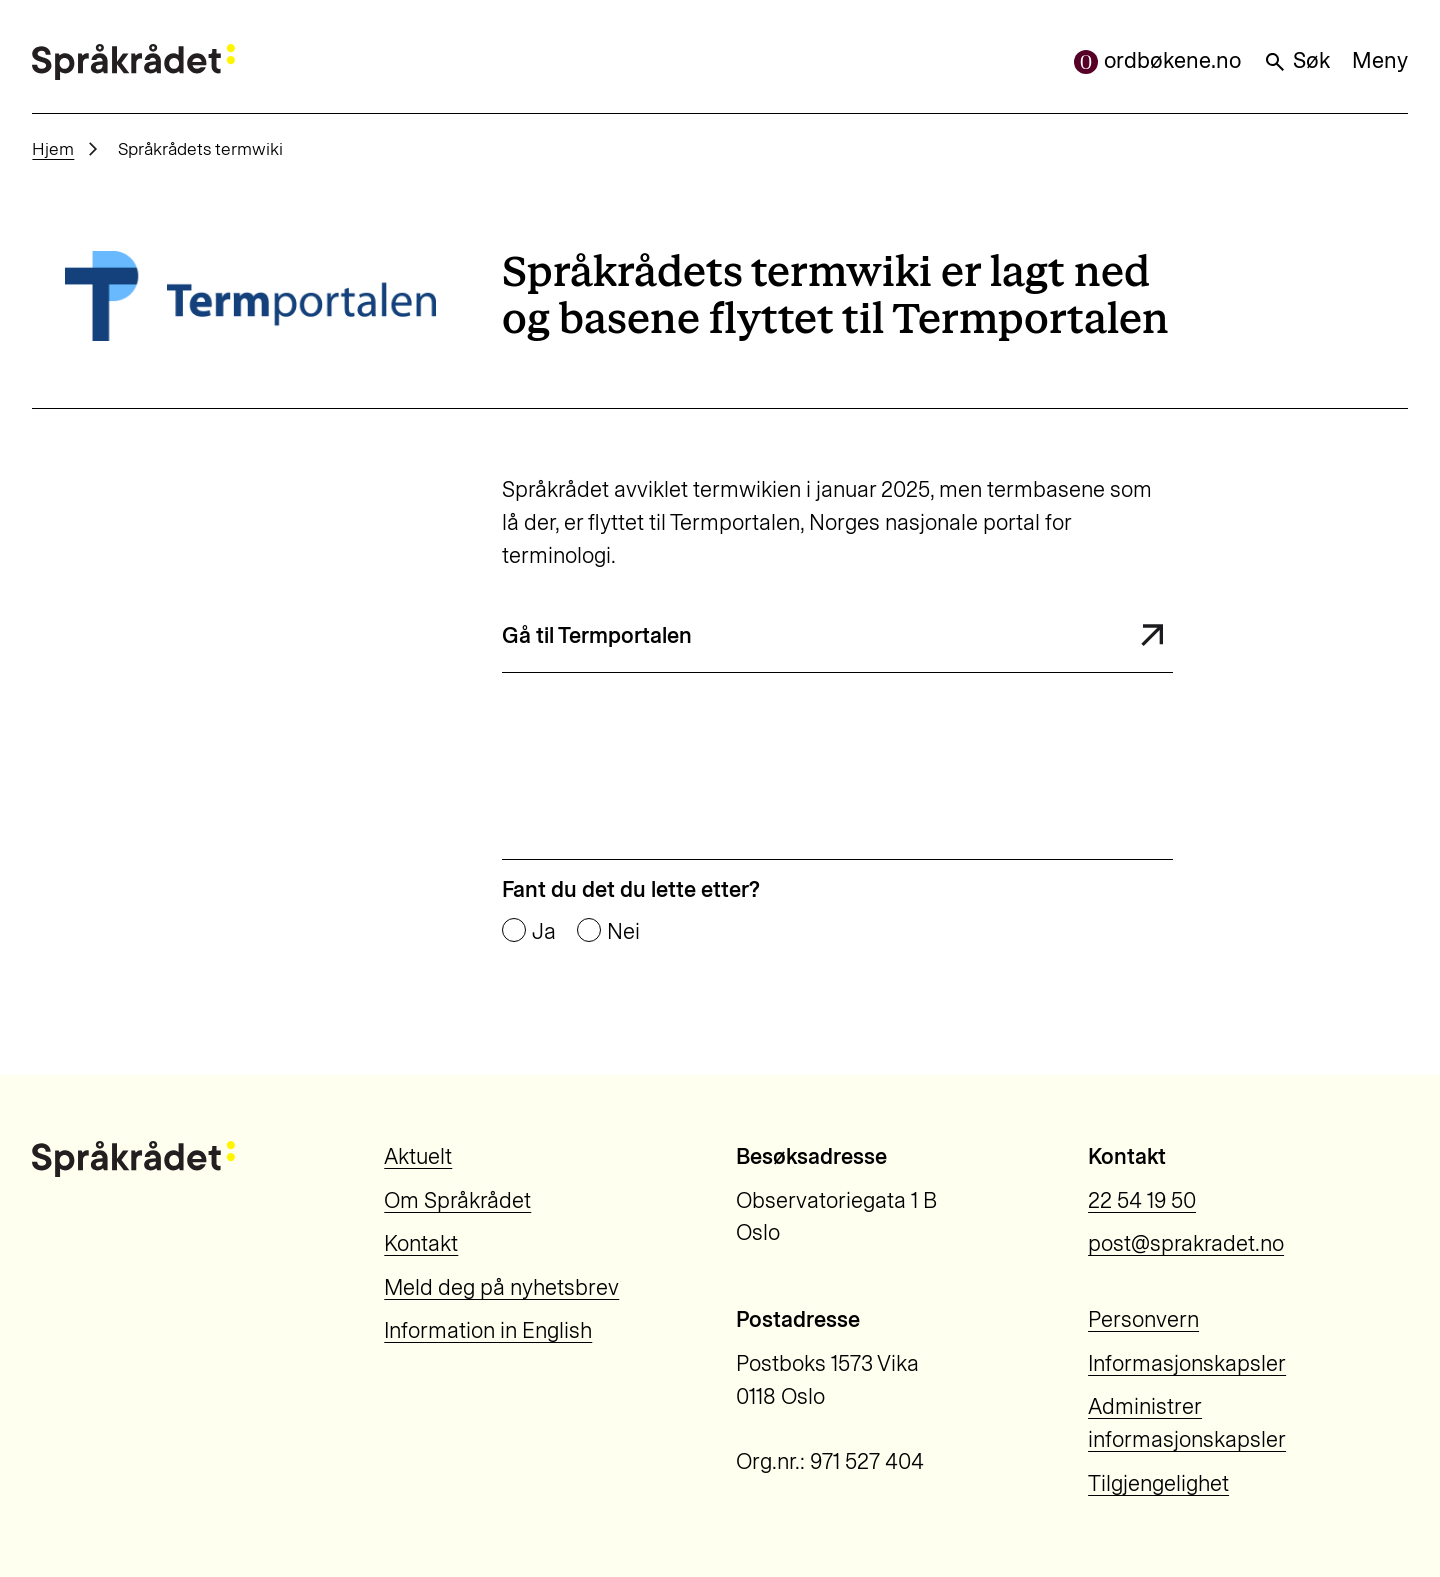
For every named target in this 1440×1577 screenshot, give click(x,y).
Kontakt (421, 1243)
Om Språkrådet (457, 1200)
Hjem (53, 148)
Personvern (1143, 1319)
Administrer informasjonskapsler (1187, 1423)
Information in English (488, 1330)
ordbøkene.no (1157, 60)
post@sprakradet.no (1186, 1243)
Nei (623, 932)
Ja (544, 932)
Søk (1296, 60)
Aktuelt (418, 1156)
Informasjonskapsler (1187, 1363)
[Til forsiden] (133, 62)
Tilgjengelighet (1158, 1483)
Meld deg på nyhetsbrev (501, 1287)
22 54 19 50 (1142, 1200)
